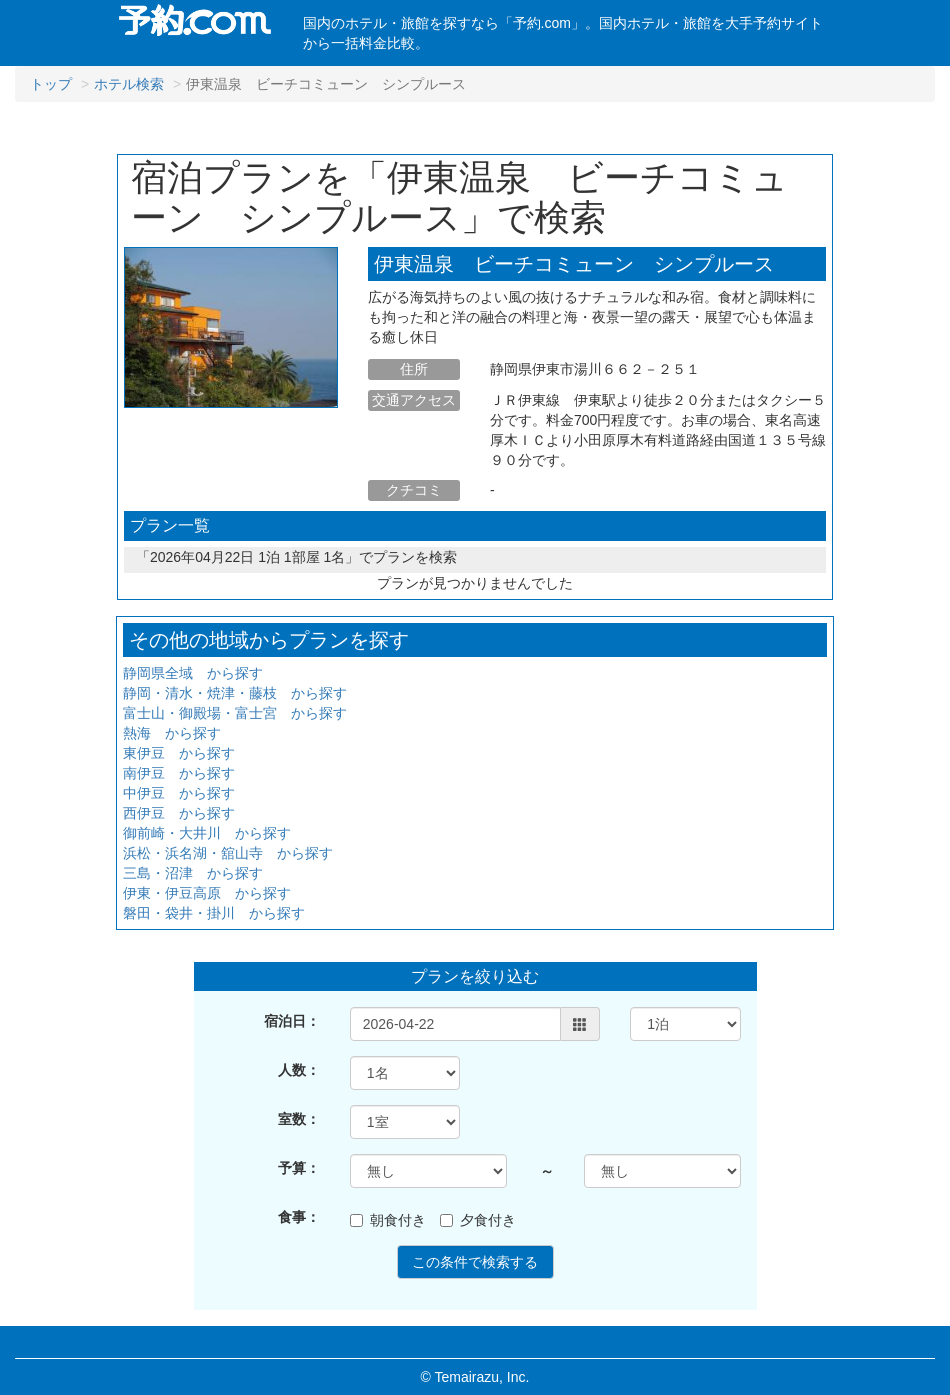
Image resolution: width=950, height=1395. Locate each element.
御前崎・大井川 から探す (207, 833)
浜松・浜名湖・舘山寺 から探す (228, 853)
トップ (51, 84)
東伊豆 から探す (179, 753)
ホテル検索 (129, 84)
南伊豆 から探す (179, 773)
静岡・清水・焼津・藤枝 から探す (235, 693)
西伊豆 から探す (179, 813)
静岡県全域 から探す (193, 673)
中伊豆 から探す (179, 793)
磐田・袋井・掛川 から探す (214, 913)
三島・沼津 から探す (193, 873)
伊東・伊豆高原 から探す (207, 893)
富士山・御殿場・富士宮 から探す (235, 713)
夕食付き (478, 1220)
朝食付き (388, 1220)
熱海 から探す (172, 733)
